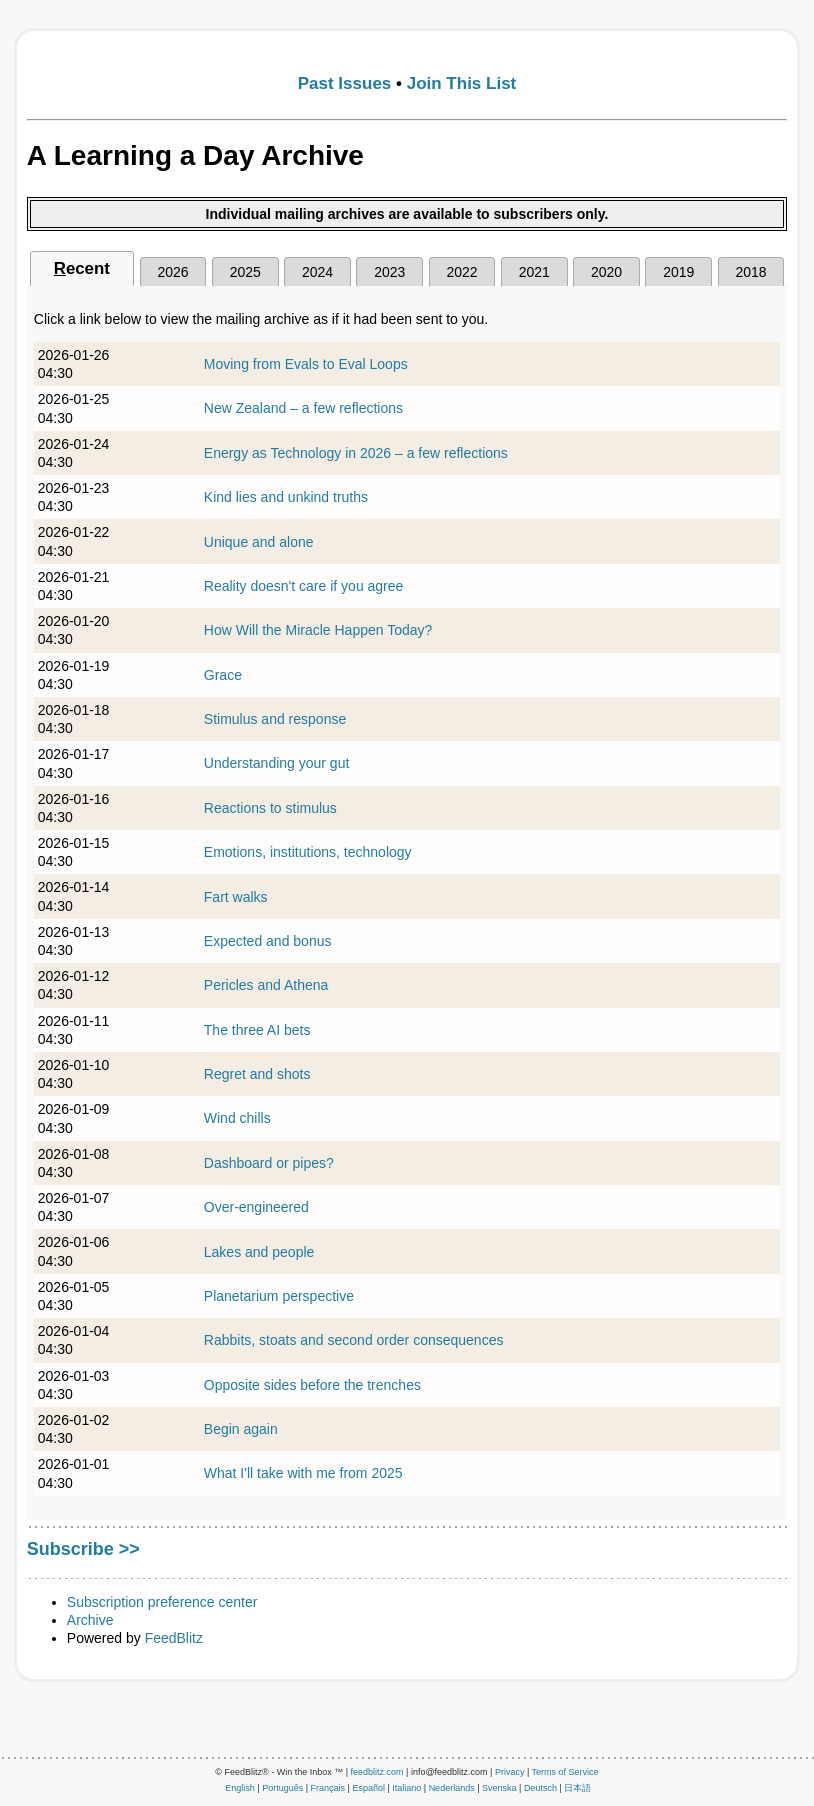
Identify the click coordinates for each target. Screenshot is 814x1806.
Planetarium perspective (279, 1296)
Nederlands (452, 1788)
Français (328, 1788)
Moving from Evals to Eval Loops (306, 364)
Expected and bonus (268, 941)
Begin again (241, 1429)
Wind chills (237, 1118)
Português (282, 1788)
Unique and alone (259, 542)
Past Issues (345, 83)
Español (368, 1788)
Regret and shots (257, 1074)
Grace (223, 675)
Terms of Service (565, 1772)
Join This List (462, 83)
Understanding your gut (277, 763)
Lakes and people (259, 1252)
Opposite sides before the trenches (312, 1385)
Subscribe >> (83, 1549)
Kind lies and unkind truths (286, 497)
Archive (90, 1620)
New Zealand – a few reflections (303, 408)
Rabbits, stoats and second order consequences (354, 1340)
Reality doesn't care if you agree (304, 586)
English (240, 1788)
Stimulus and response (275, 719)
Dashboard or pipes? (269, 1163)
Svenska (499, 1788)
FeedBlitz (174, 1638)
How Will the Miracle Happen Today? (318, 630)
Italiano (406, 1788)
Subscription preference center (162, 1602)
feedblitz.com (377, 1772)
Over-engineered (256, 1207)
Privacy (510, 1772)
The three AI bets (257, 1030)
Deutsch (540, 1788)
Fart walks (236, 897)
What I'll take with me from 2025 (303, 1473)
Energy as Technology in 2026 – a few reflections (356, 453)
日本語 (577, 1788)
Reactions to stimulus (270, 808)
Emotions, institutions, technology (308, 852)
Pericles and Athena (266, 985)
